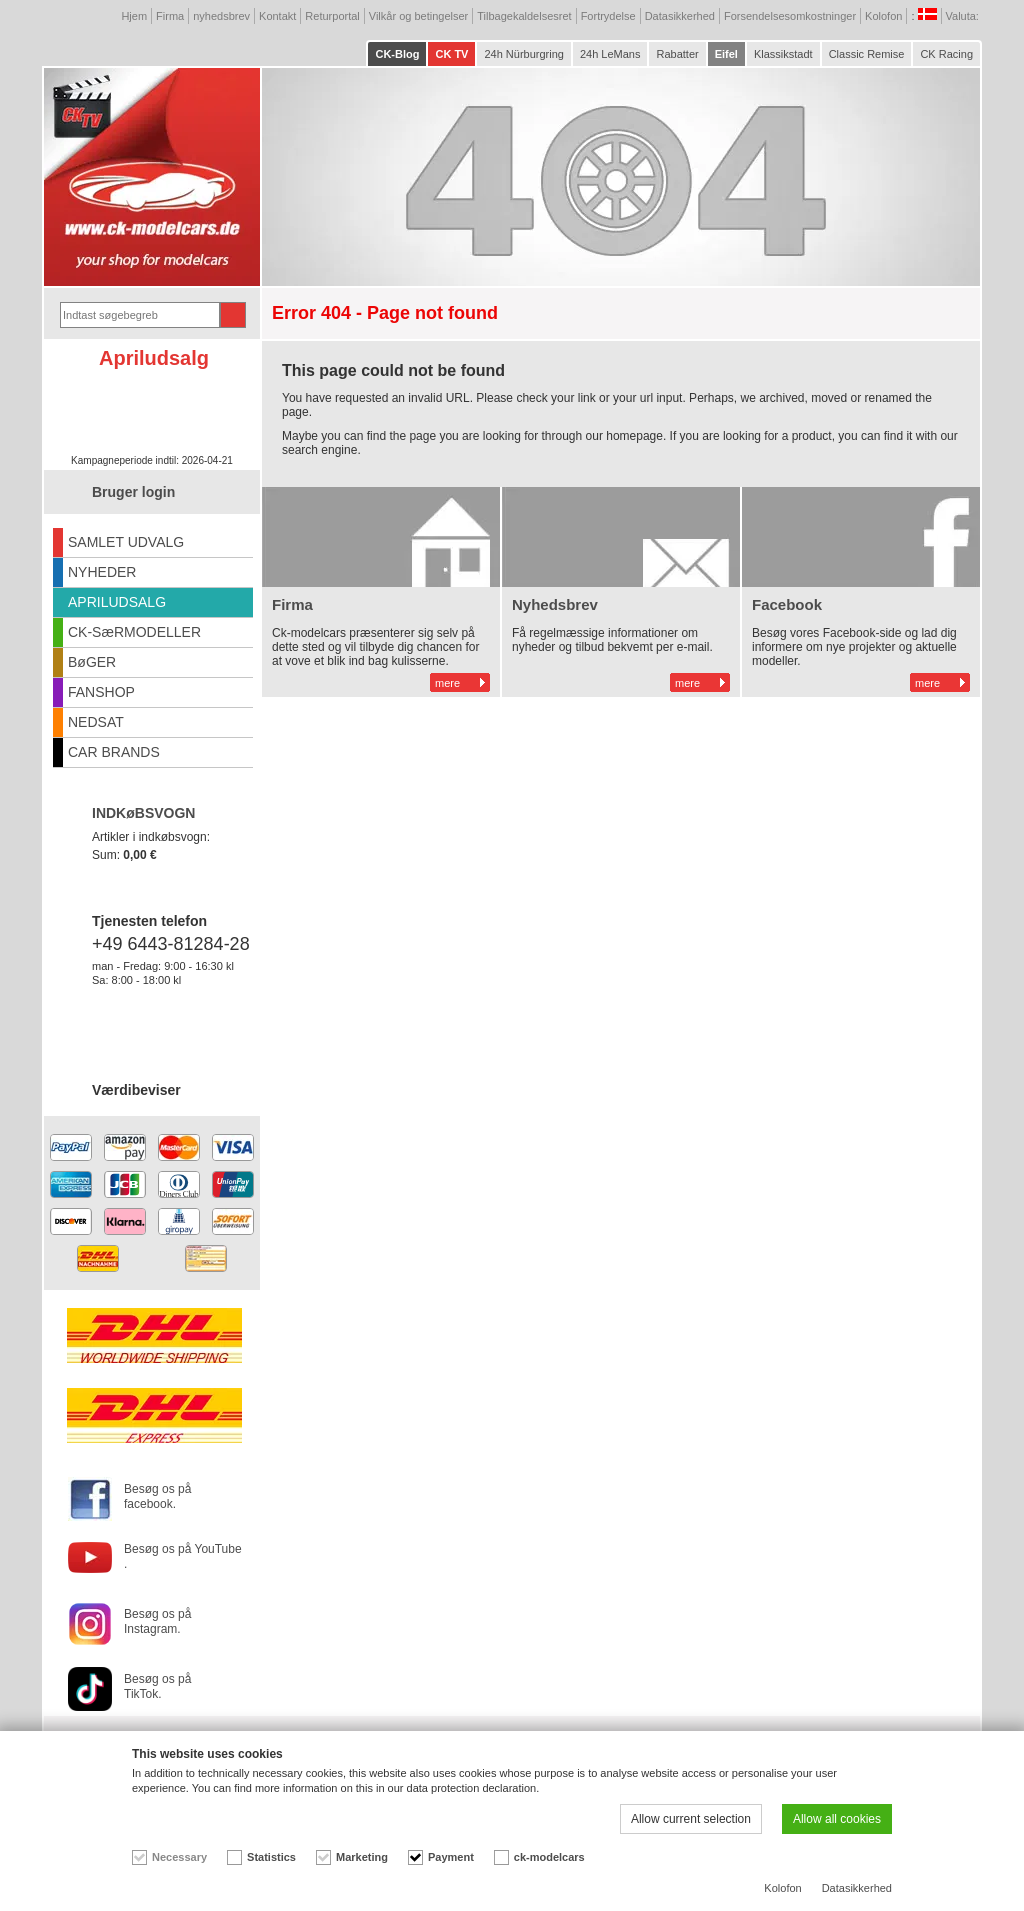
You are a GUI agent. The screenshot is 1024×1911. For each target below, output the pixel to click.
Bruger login (133, 492)
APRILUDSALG (117, 602)
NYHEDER (102, 572)
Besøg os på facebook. (157, 1496)
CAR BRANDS (114, 752)
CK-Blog (397, 54)
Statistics (271, 1857)
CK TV (451, 54)
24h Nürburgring (524, 54)
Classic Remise (867, 54)
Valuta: (964, 16)
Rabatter (677, 54)
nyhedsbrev (221, 16)
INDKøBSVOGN (143, 813)
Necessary (179, 1857)
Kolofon (883, 16)
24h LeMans (610, 54)
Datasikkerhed (680, 16)
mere (447, 683)
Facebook (787, 604)
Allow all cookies (837, 1819)
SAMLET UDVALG (126, 542)
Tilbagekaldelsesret (524, 16)
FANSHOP (101, 692)
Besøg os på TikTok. (157, 1686)
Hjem (134, 16)
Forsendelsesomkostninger (790, 16)
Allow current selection (691, 1819)
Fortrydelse (608, 16)
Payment (451, 1857)
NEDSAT (96, 722)
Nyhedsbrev (555, 604)
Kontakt (277, 16)
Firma (170, 16)
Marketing (362, 1857)
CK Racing (946, 54)
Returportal (332, 16)
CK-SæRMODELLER (134, 632)
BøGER (92, 662)
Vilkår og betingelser (418, 16)
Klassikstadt (783, 54)
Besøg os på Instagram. (157, 1621)
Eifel (726, 54)
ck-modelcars (549, 1857)
